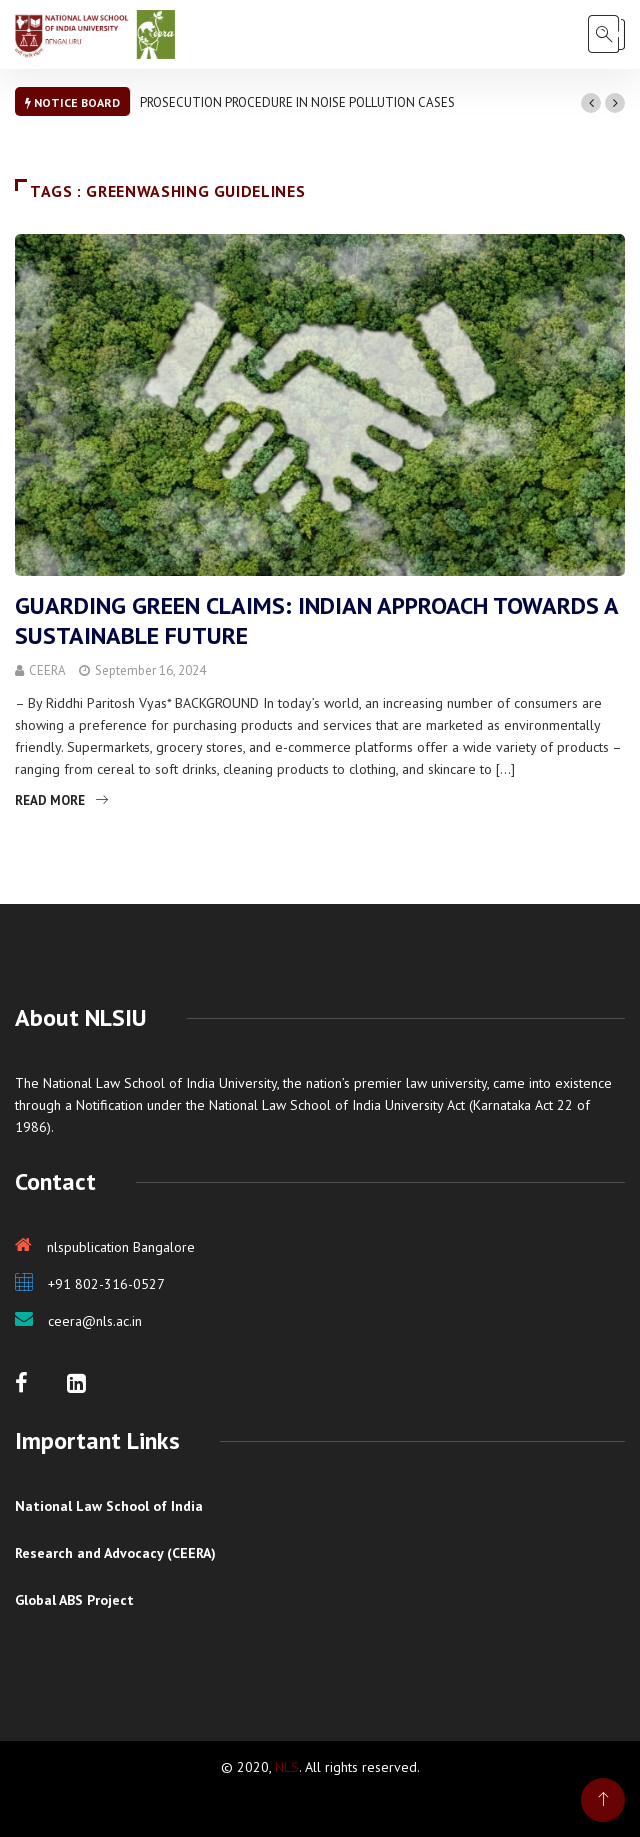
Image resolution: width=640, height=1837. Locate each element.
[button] (591, 103)
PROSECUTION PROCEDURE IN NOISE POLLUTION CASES (297, 102)
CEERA (47, 670)
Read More (61, 800)
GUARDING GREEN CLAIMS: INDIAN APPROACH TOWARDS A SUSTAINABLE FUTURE (316, 620)
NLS (287, 1767)
